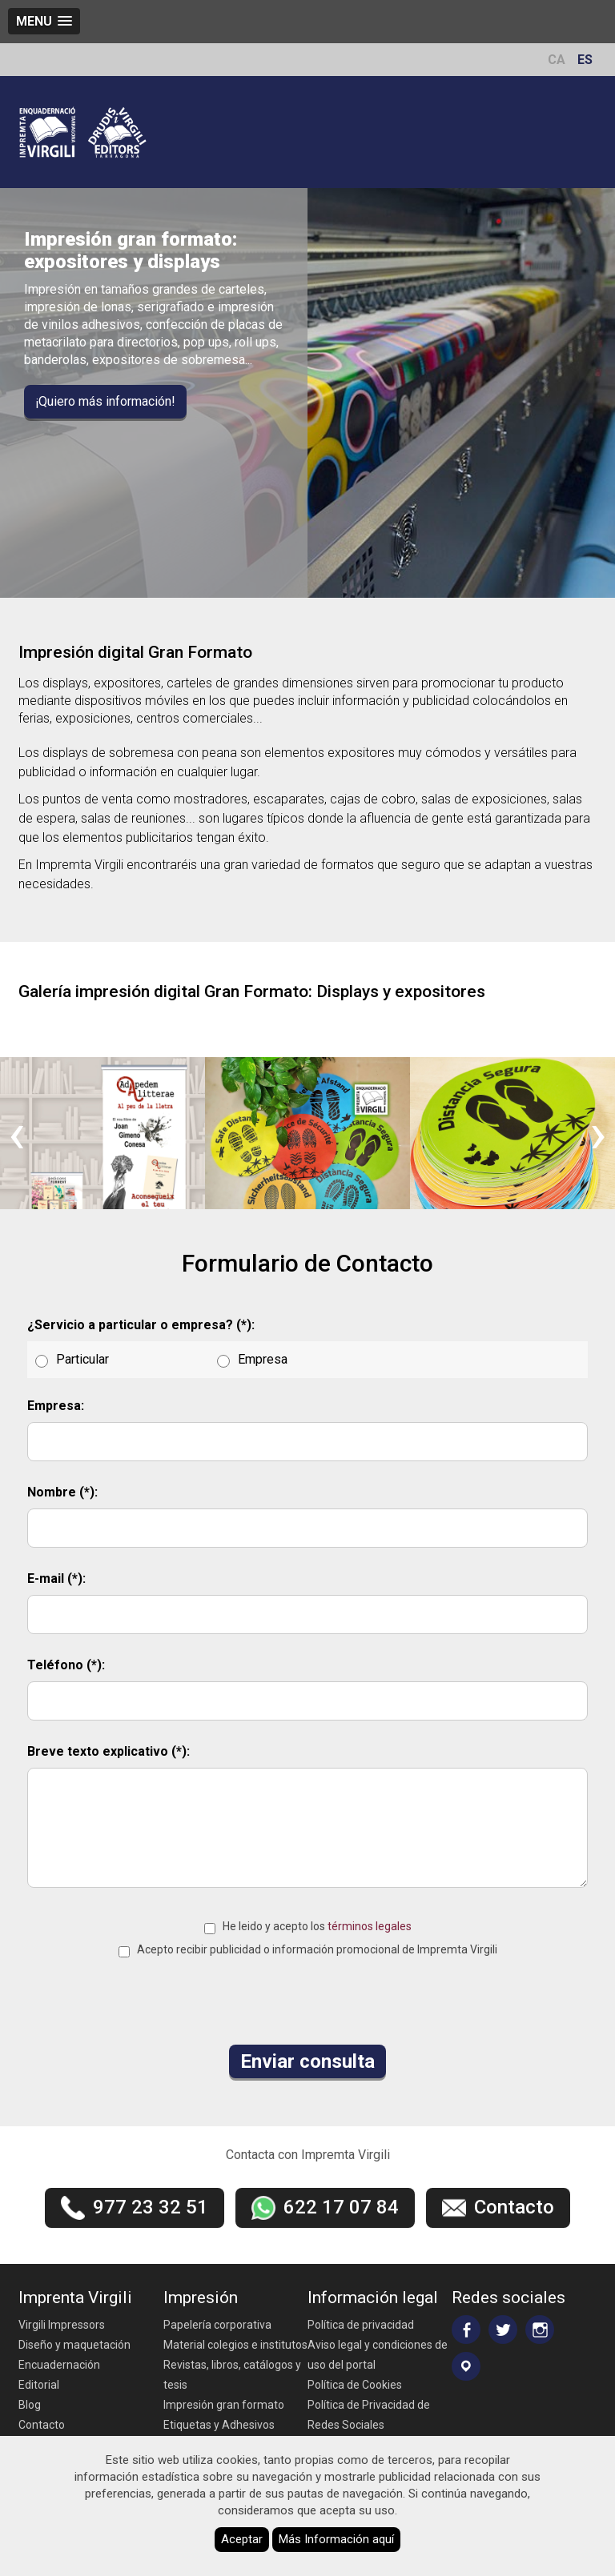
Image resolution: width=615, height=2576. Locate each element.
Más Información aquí (336, 2539)
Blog (29, 2404)
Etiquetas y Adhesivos (219, 2424)
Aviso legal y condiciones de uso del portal (378, 2354)
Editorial (38, 2384)
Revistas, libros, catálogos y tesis (232, 2374)
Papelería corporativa (217, 2324)
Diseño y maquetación (74, 2344)
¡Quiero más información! (105, 401)
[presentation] (17, 1133)
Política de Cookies (355, 2384)
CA (556, 59)
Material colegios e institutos (235, 2344)
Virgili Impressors (61, 2324)
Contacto (41, 2424)
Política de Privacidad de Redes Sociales (369, 2414)
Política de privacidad (361, 2324)
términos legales (370, 1926)
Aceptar (242, 2539)
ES (585, 59)
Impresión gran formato (223, 2404)
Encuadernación (59, 2364)
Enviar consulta (307, 2061)
